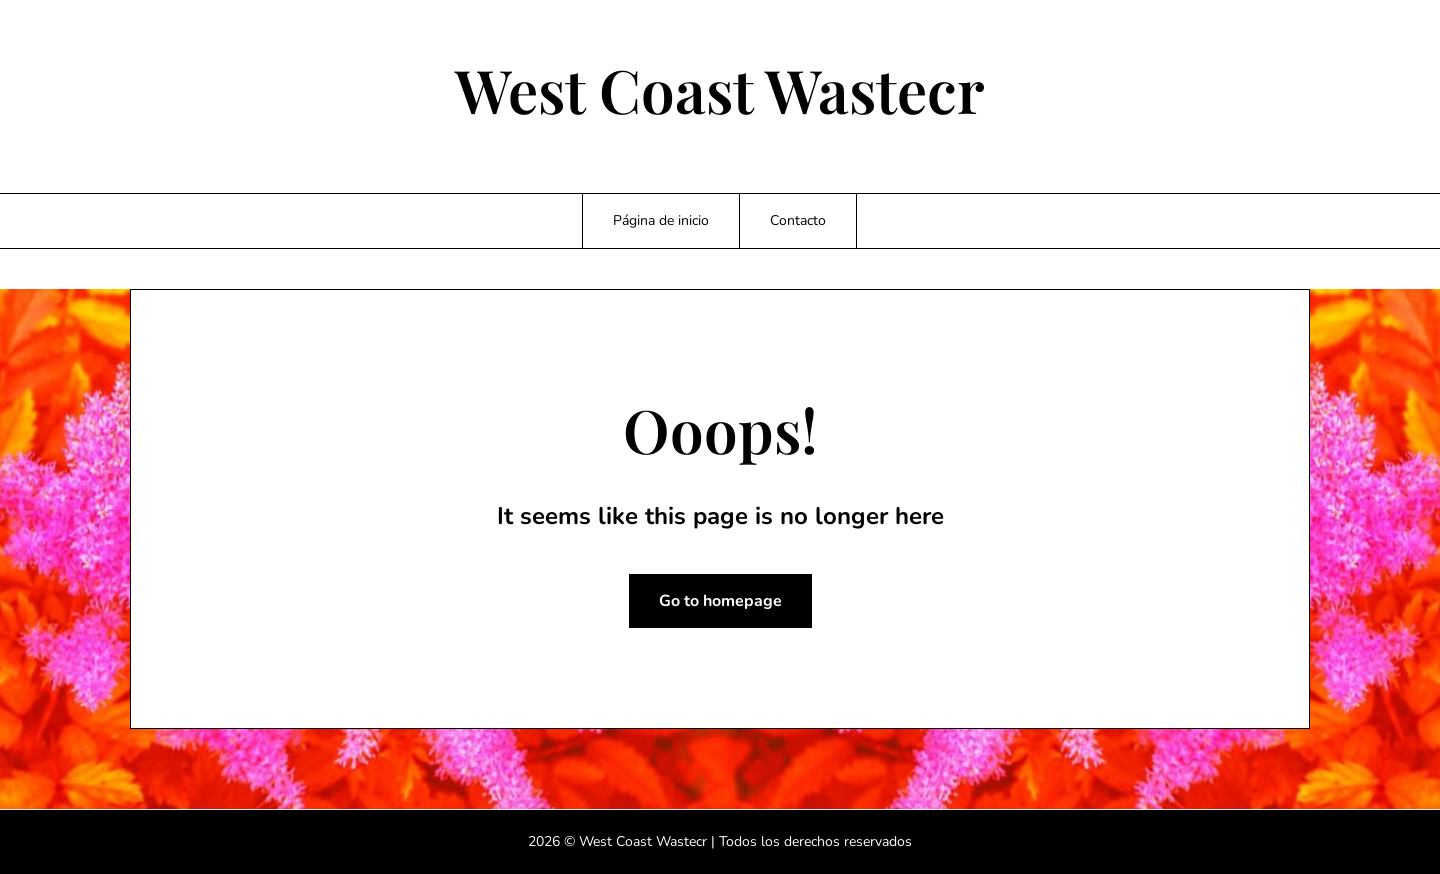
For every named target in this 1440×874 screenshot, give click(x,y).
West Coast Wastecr (720, 89)
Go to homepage (720, 601)
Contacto (798, 220)
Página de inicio (661, 220)
